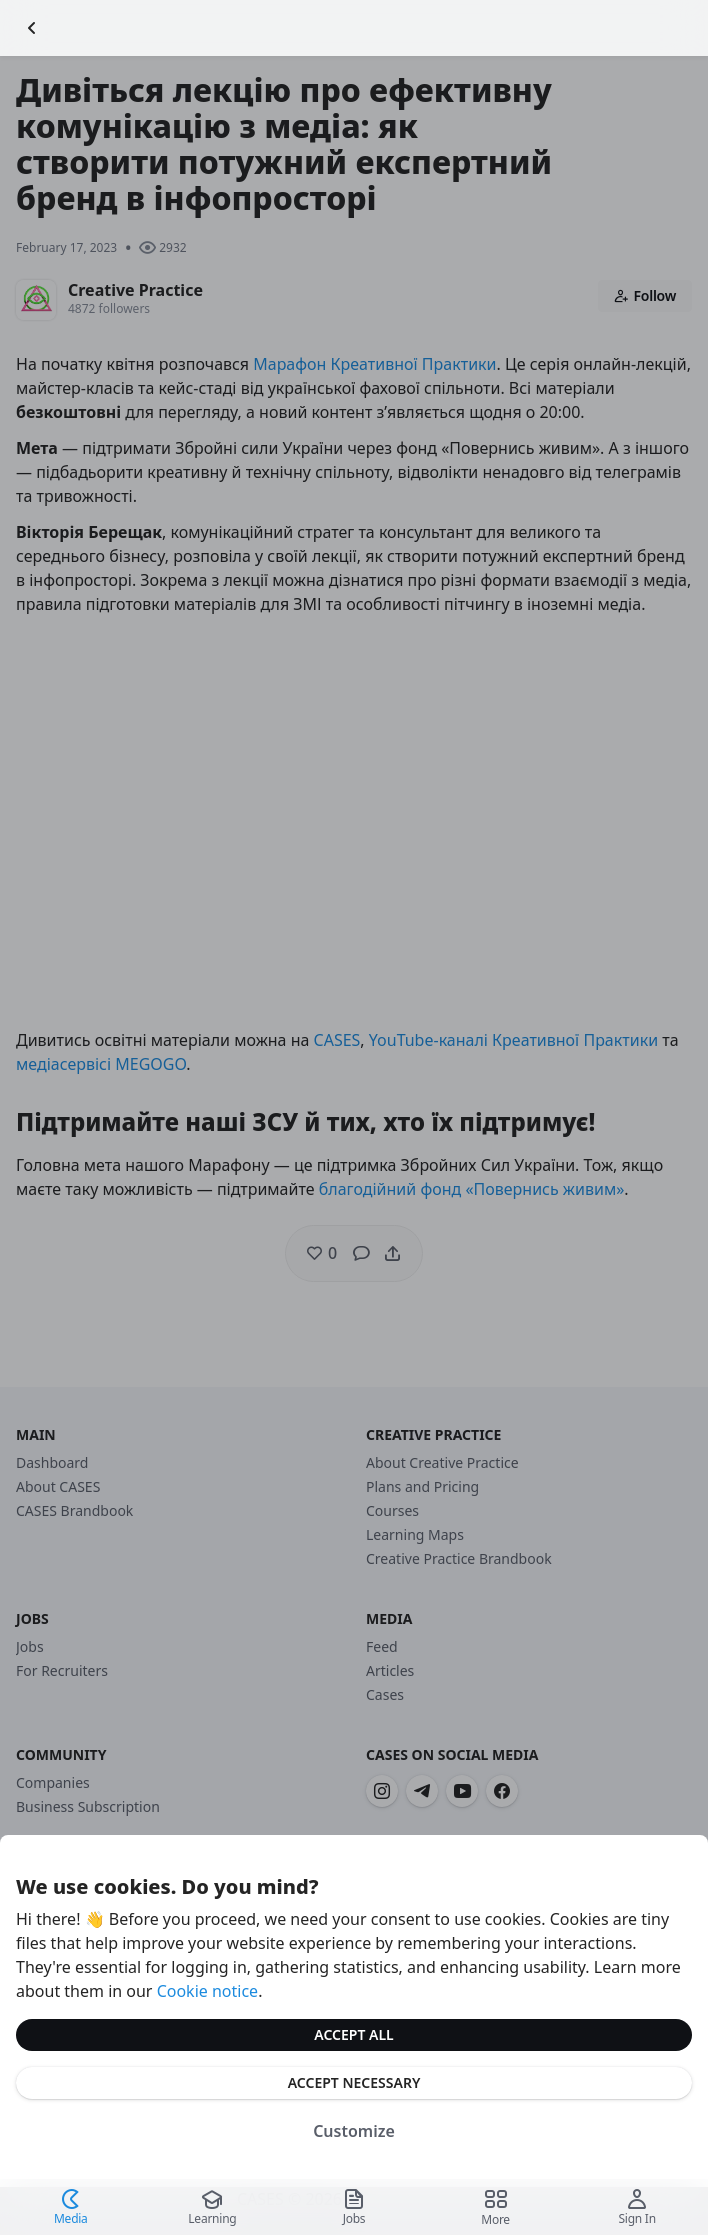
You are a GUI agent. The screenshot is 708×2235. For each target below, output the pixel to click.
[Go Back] (32, 28)
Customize (354, 2131)
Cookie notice (208, 1991)
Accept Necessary (354, 2082)
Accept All (353, 2034)
